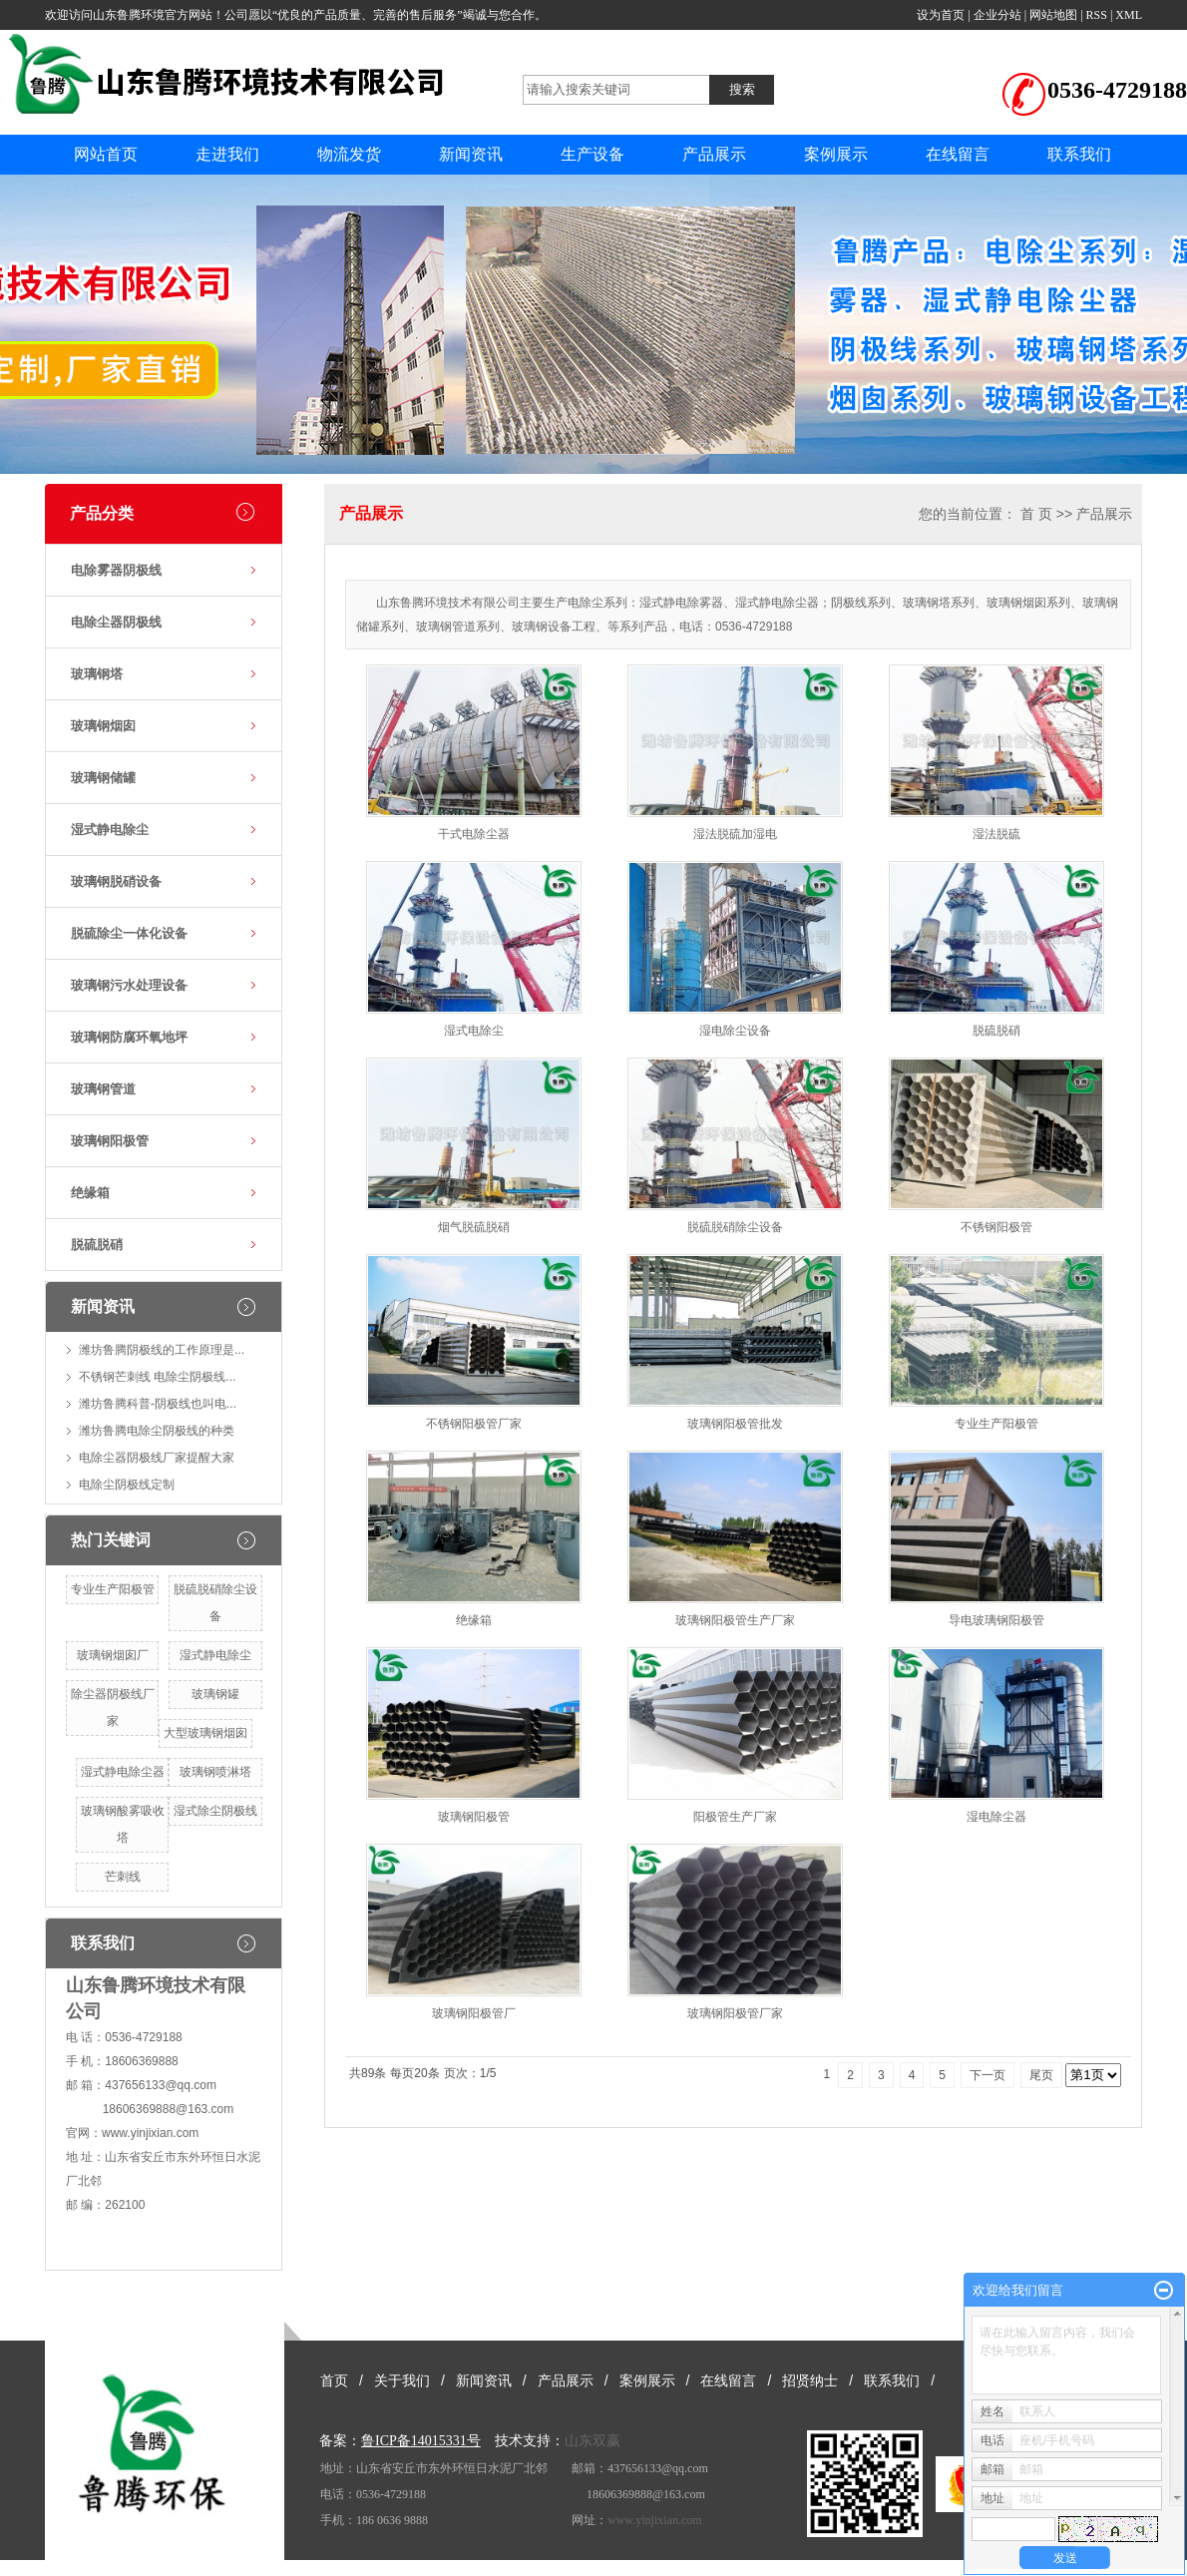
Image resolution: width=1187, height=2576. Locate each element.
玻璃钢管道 (103, 1088)
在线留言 (957, 154)
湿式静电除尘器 (123, 1772)
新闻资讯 (471, 154)
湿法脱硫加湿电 (735, 834)
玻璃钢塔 (97, 673)
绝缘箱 (90, 1192)
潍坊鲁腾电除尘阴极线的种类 (156, 1431)
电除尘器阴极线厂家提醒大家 (156, 1458)
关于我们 (402, 2380)
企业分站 (997, 15)
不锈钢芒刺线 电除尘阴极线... (157, 1377)
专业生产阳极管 (113, 1589)
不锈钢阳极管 (996, 1227)
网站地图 (1053, 15)
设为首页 (941, 15)
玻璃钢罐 (215, 1694)
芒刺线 (123, 1877)
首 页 (1036, 514)
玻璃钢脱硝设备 (116, 881)
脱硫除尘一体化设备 (129, 933)
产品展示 (714, 154)
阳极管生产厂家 (735, 1817)
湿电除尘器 (996, 1817)
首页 (334, 2380)
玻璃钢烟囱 (103, 725)
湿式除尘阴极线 (215, 1811)
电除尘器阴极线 (116, 622)
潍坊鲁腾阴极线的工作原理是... (161, 1350)
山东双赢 (592, 2440)
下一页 (987, 2075)
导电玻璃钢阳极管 (996, 1620)
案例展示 (836, 154)
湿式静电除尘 (110, 829)
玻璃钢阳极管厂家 (735, 2013)
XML (1128, 15)
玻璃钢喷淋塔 (215, 1772)
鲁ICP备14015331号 (421, 2440)
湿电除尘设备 (735, 1031)
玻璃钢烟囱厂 (113, 1655)
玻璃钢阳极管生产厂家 (735, 1620)
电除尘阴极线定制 (127, 1485)
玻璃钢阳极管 (110, 1140)
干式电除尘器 (474, 834)
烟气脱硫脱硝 (474, 1227)
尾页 (1041, 2075)
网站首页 (106, 154)
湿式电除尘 (474, 1031)
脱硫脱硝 (97, 1244)
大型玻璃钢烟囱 (205, 1733)
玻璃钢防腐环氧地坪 (129, 1037)
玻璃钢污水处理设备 (129, 985)
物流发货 (349, 154)
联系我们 (1079, 154)
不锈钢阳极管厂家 (474, 1424)
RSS (1096, 15)
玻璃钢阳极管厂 (474, 2013)
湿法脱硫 (996, 834)
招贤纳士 (810, 2380)
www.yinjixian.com (150, 2133)
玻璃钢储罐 (103, 777)
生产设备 (592, 154)
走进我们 (227, 154)
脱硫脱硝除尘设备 (735, 1227)
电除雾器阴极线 (116, 570)
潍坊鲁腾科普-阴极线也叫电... (157, 1404)
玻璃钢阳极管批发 (735, 1424)
